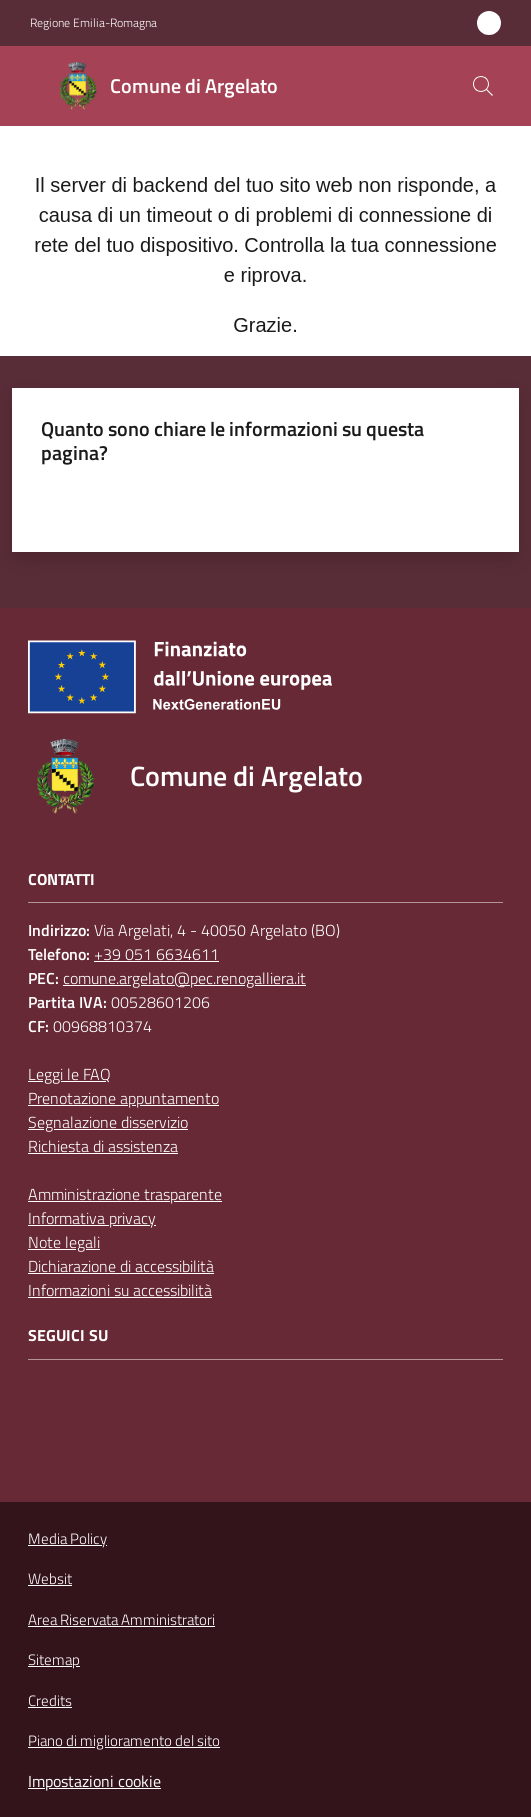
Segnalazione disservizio (108, 1122)
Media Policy (67, 1538)
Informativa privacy (92, 1218)
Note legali (64, 1242)
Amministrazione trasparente (125, 1194)
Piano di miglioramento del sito (124, 1740)
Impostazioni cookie (94, 1781)
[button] (483, 86)
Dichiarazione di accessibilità (121, 1266)
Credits (50, 1701)
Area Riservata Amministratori (121, 1620)
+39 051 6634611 (156, 954)
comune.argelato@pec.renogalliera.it (184, 978)
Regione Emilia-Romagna (93, 23)
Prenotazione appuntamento (123, 1098)
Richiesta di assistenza (103, 1146)
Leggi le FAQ (69, 1074)
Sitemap (54, 1659)
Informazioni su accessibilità (120, 1290)
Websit (50, 1579)
